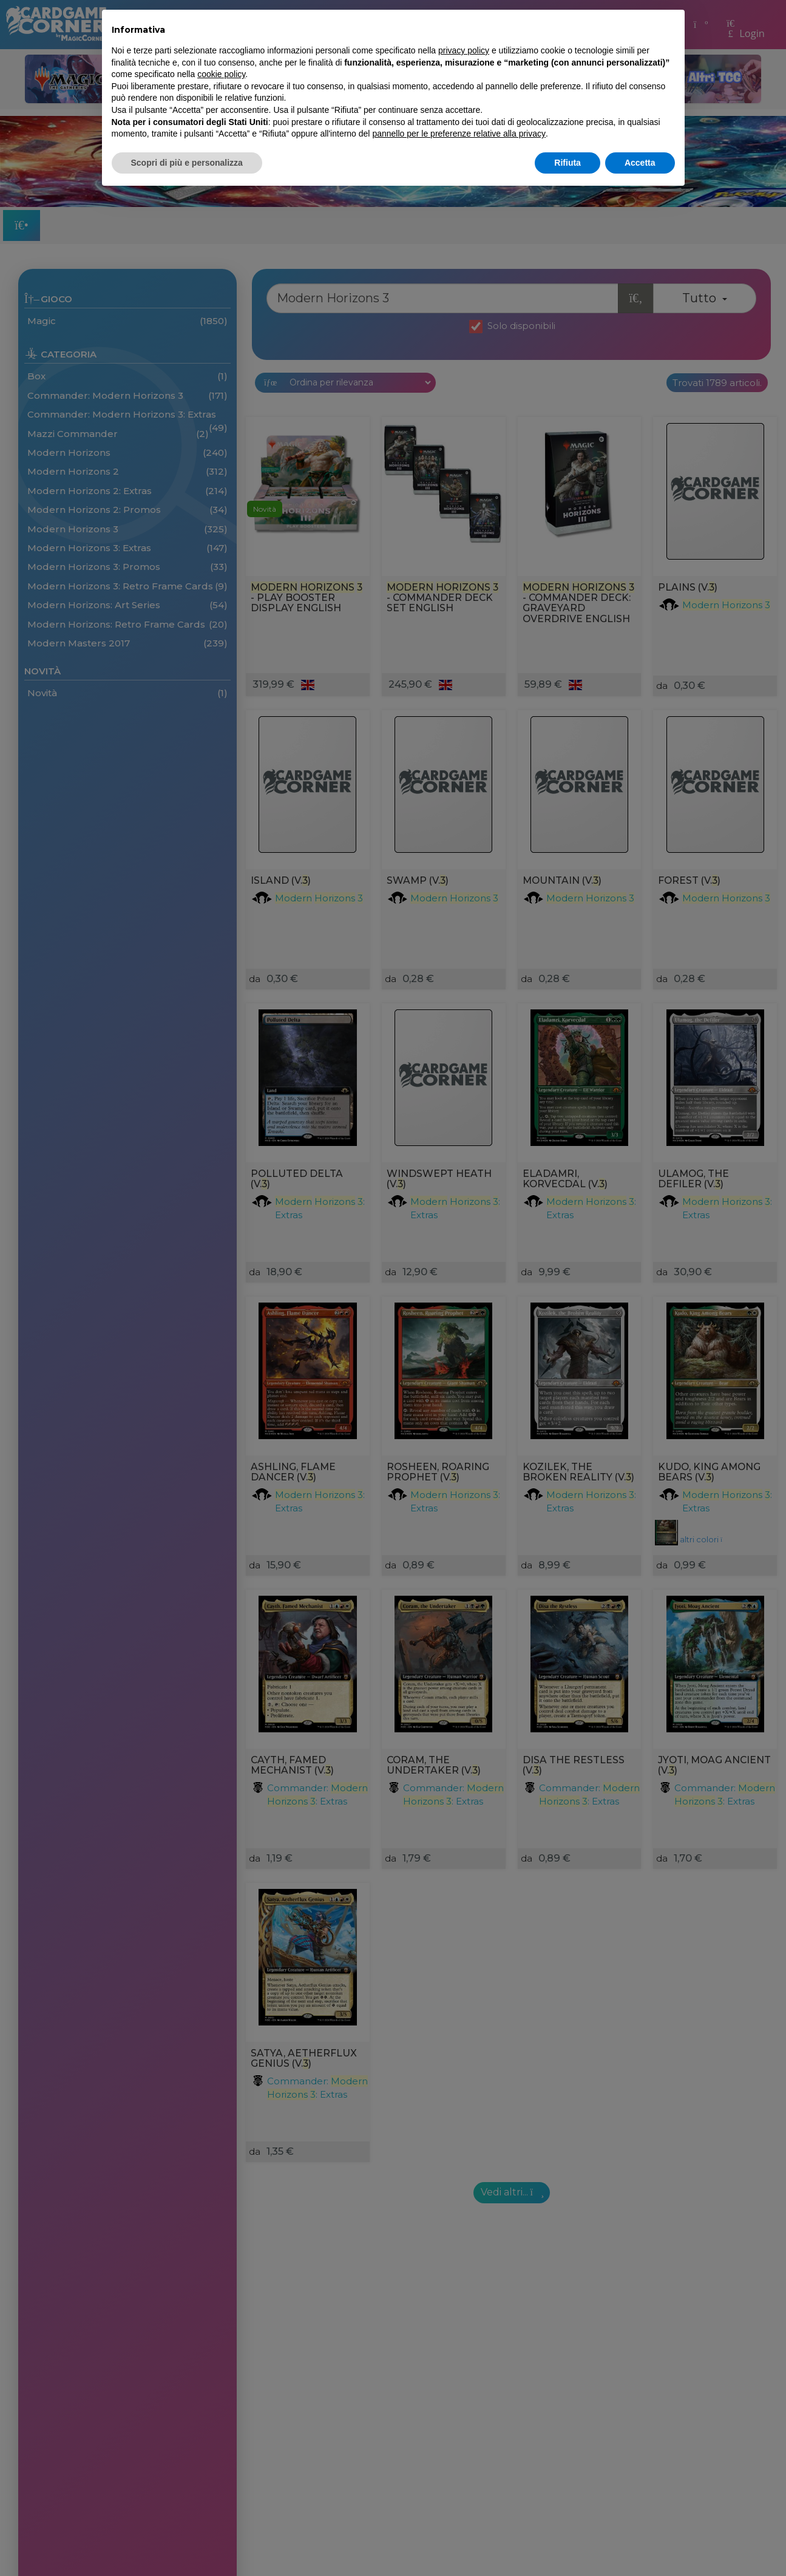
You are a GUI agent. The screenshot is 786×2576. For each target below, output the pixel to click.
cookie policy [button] (221, 74)
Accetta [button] (640, 163)
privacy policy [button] (463, 50)
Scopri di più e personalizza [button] (187, 163)
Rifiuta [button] (567, 163)
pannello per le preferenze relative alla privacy (459, 133)
